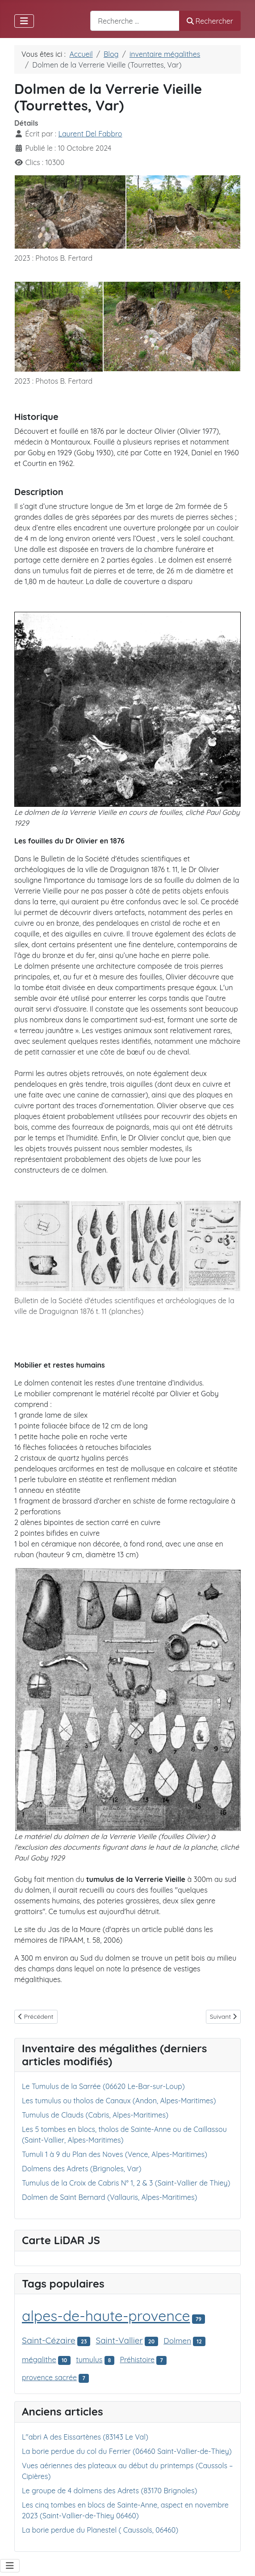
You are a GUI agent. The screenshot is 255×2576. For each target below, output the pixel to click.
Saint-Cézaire (48, 2340)
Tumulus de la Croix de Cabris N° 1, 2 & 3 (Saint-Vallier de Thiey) (126, 2182)
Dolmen (177, 2340)
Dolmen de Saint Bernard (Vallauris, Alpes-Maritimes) (109, 2197)
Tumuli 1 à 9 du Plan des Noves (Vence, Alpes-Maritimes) (114, 2154)
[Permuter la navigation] (24, 21)
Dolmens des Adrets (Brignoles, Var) (82, 2168)
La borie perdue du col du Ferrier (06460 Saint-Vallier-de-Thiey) (127, 2451)
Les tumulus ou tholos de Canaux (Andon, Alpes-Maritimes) (119, 2100)
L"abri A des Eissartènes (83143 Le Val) (85, 2436)
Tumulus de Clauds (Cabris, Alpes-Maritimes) (95, 2114)
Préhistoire (137, 2359)
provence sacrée (49, 2377)
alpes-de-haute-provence (106, 2316)
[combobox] (135, 21)
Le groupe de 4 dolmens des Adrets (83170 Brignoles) (109, 2490)
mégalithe (39, 2359)
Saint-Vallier (119, 2340)
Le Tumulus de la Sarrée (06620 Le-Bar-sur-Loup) (103, 2086)
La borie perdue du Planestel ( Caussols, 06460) (100, 2529)
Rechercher (210, 21)
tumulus (89, 2359)
